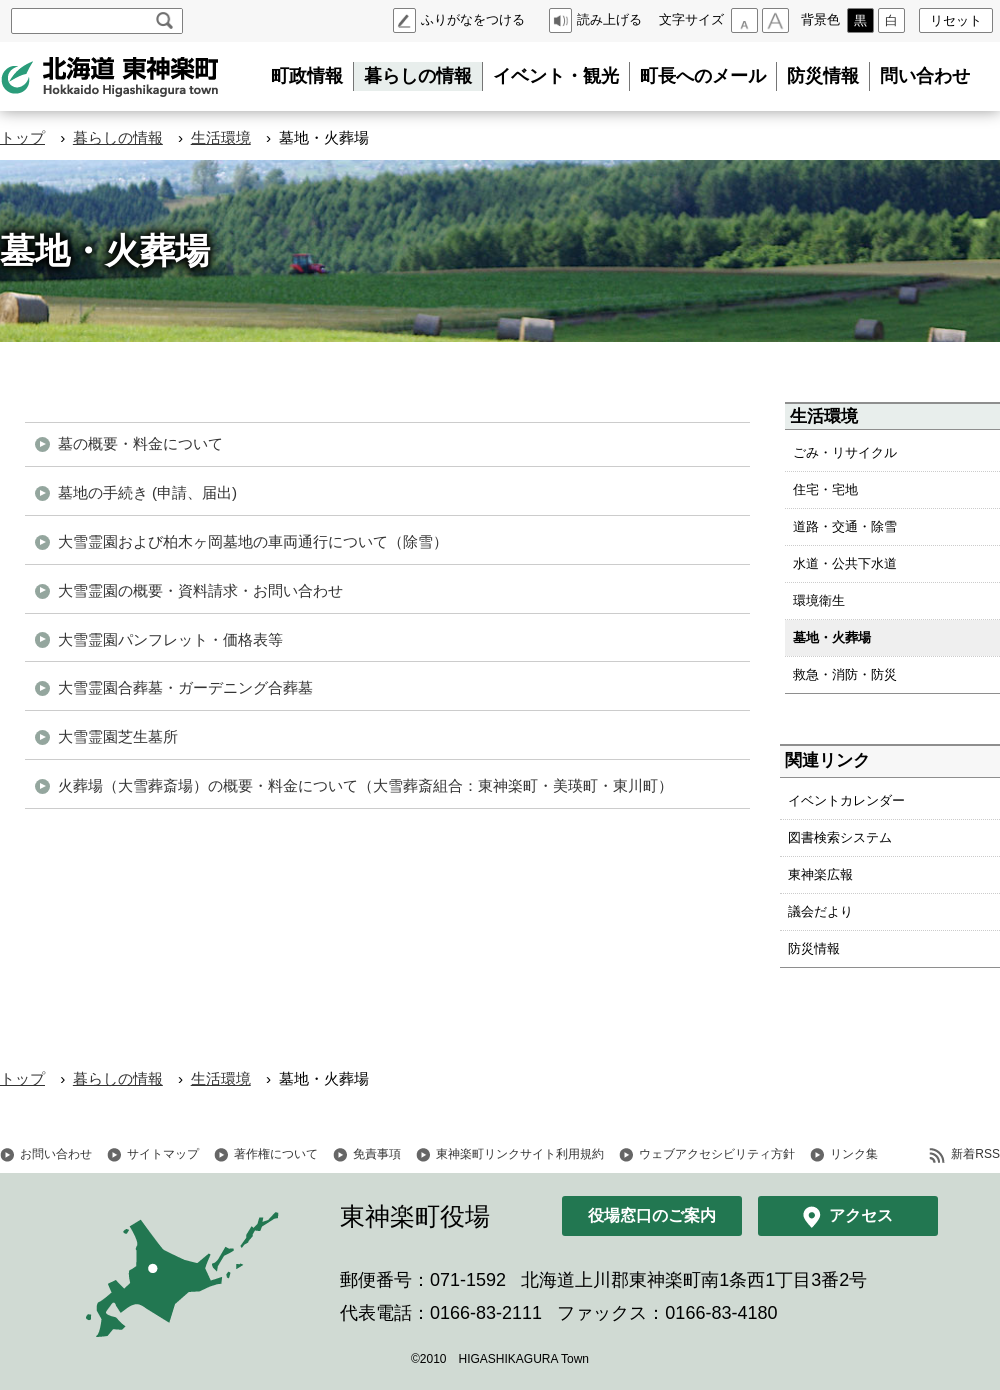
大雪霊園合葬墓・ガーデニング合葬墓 (185, 687)
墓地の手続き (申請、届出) (147, 492)
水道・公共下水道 (845, 563)
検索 (164, 21)
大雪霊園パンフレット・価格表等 (170, 639)
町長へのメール (703, 76)
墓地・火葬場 (832, 637)
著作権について (276, 1154)
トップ (22, 137)
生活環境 (221, 137)
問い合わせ (925, 76)
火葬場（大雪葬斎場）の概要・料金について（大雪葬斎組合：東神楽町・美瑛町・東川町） (365, 785)
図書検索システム (840, 837)
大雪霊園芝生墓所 (118, 736)
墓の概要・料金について (140, 443)
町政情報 (307, 76)
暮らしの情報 (418, 76)
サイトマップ (163, 1154)
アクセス (861, 1215)
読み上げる (609, 19)
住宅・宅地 (825, 489)
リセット (956, 20)
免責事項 (377, 1154)
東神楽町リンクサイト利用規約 (520, 1154)
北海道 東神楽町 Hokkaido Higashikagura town (110, 77)
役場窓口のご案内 (652, 1215)
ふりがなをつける (473, 19)
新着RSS (975, 1154)
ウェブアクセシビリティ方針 (717, 1154)
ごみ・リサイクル (845, 452)
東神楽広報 (820, 874)
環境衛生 (819, 600)
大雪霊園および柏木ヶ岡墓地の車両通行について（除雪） (253, 541)
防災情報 (823, 76)
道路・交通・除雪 (845, 526)
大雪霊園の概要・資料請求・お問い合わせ (200, 590)
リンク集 (854, 1154)
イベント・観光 (556, 76)
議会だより (820, 911)
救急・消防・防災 (845, 674)
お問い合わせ (56, 1154)
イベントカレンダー (846, 800)
